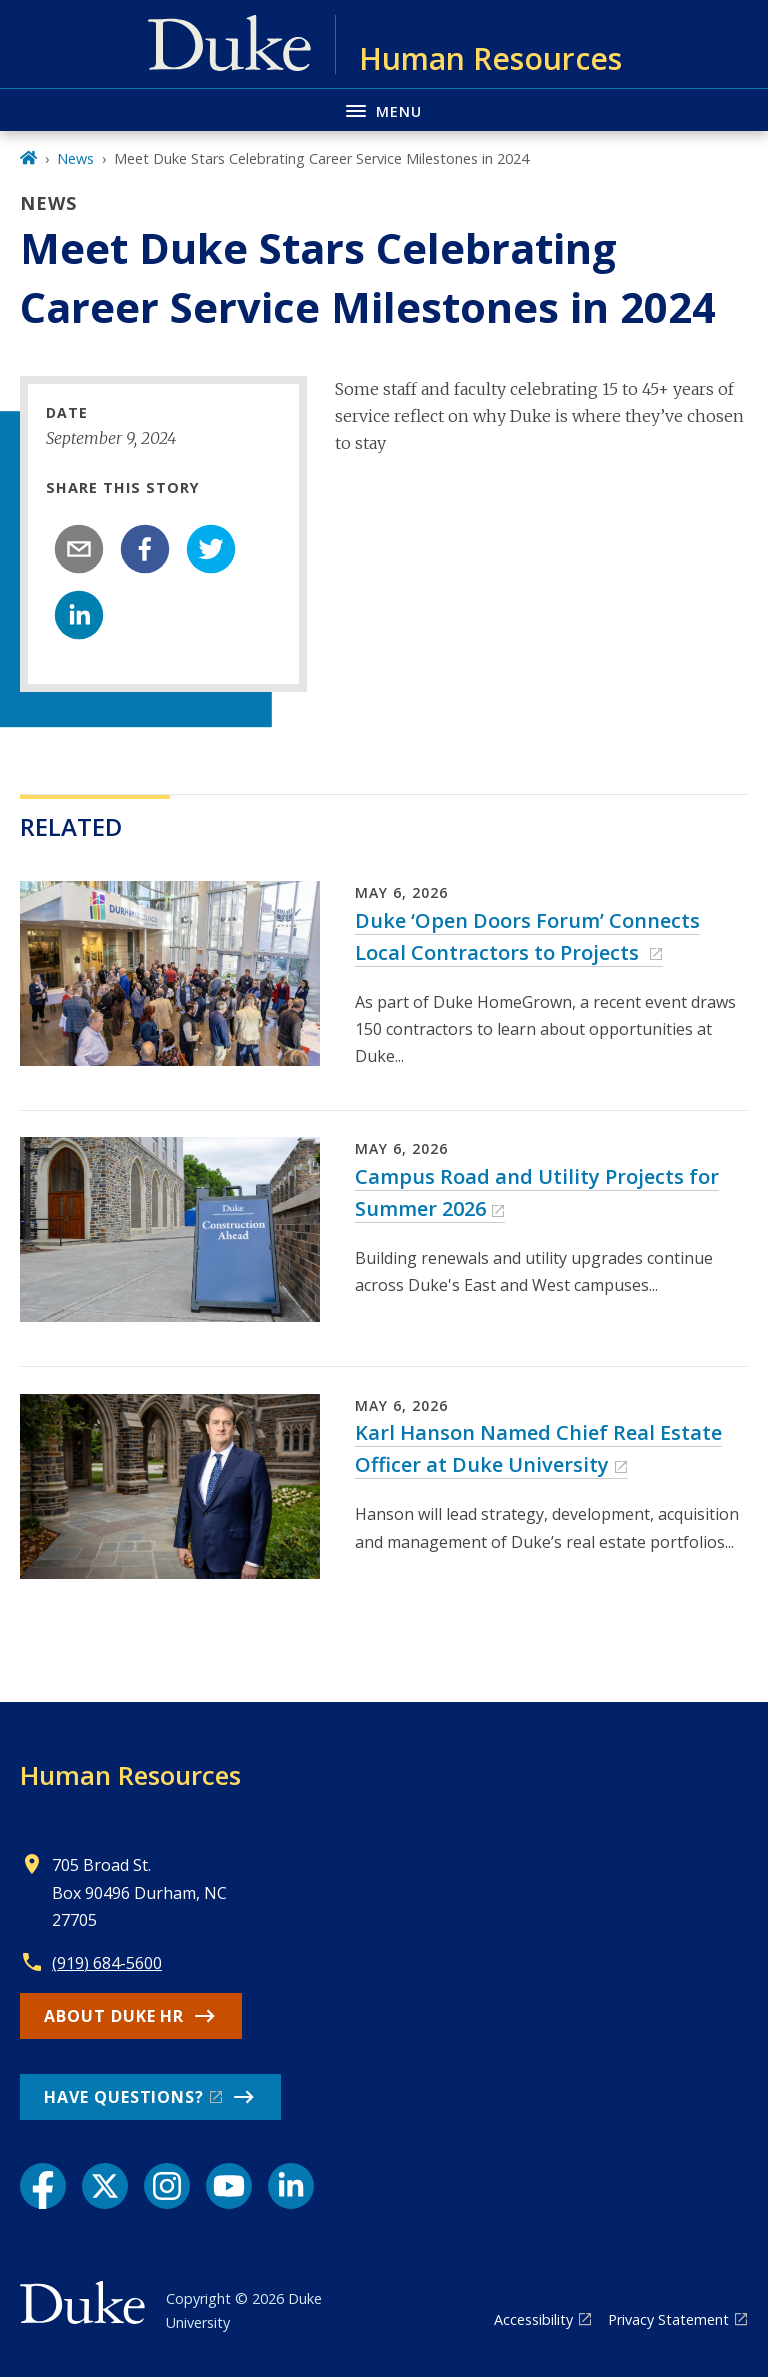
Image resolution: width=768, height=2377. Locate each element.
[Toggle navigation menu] (384, 109)
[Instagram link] (167, 2186)
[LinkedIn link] (291, 2186)
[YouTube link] (229, 2186)
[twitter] (211, 549)
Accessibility (533, 2319)
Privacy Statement (668, 2319)
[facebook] (145, 549)
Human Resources (130, 1775)
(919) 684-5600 (107, 1963)
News (75, 158)
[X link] (105, 2186)
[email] (79, 549)
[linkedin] (79, 615)
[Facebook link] (43, 2186)
